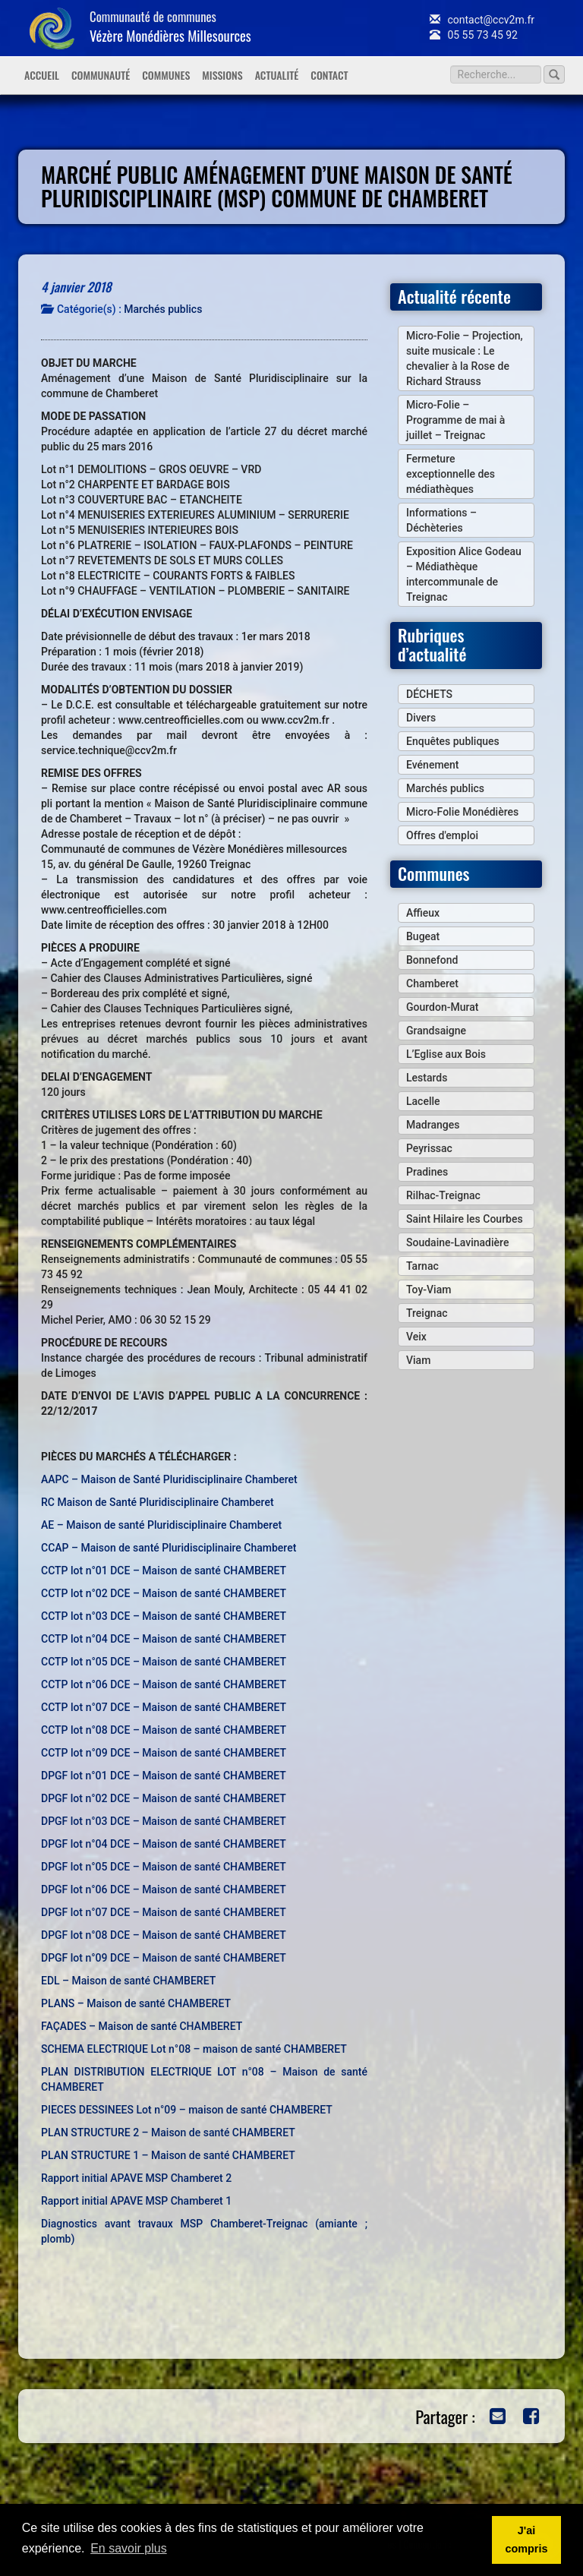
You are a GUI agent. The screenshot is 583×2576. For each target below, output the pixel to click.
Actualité (277, 75)
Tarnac (422, 1266)
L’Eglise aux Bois (446, 1054)
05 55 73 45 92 (474, 35)
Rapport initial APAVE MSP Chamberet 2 (136, 2178)
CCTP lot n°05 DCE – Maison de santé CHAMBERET (163, 1662)
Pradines (427, 1172)
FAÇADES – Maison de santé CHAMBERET (141, 2026)
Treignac (427, 1313)
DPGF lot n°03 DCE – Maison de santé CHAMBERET (163, 1821)
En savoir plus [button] (128, 2548)
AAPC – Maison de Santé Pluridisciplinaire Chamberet (169, 1479)
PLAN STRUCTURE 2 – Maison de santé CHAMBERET (168, 2132)
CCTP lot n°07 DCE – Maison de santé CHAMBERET (163, 1707)
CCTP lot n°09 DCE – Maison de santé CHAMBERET (163, 1753)
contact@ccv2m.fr (482, 20)
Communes (166, 75)
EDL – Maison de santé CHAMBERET (128, 1981)
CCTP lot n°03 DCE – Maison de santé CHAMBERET (163, 1616)
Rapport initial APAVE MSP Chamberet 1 (136, 2201)
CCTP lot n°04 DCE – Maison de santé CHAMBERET (163, 1639)
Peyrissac (429, 1148)
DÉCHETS (429, 694)
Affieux (423, 913)
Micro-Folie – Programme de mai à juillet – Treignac (455, 420)
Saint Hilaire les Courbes (464, 1219)
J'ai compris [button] (526, 2539)
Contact (329, 75)
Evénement (432, 765)
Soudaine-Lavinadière (457, 1242)
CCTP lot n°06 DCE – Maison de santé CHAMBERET (163, 1684)
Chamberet (432, 983)
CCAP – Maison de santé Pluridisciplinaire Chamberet (168, 1548)
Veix (416, 1337)
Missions (222, 75)
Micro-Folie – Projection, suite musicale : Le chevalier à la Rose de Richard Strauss (464, 358)
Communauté (100, 75)
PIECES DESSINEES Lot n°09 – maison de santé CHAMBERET (186, 2110)
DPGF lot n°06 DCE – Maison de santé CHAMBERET (163, 1889)
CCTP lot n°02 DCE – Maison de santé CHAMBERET (163, 1593)
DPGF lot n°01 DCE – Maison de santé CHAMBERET (163, 1775)
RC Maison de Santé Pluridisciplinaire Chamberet (157, 1502)
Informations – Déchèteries (441, 520)
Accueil (41, 75)
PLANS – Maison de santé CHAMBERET (136, 2003)
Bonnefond (432, 960)
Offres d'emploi (442, 835)
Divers (421, 718)
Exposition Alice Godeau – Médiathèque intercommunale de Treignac (464, 574)
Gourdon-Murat (442, 1007)
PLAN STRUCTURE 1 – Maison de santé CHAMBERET (168, 2155)
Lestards (426, 1078)
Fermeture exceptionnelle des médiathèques (450, 474)
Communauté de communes (170, 26)
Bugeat (423, 936)
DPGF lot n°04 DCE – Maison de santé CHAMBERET (163, 1844)
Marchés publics (163, 309)
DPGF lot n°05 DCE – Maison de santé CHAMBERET (163, 1867)
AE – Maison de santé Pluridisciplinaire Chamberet (161, 1525)
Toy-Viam (428, 1289)
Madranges (432, 1125)
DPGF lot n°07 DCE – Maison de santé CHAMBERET (163, 1912)
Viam (418, 1360)
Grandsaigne (436, 1030)
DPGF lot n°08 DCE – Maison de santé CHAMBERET (163, 1935)
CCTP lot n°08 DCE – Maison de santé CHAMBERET (163, 1730)
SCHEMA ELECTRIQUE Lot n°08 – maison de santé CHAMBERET (194, 2049)
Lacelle (423, 1101)
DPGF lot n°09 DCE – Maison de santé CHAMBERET (163, 1958)
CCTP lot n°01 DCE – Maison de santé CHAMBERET (163, 1570)
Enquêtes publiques (452, 741)
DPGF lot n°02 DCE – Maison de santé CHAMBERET (163, 1798)
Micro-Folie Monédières (462, 812)
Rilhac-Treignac (443, 1195)
